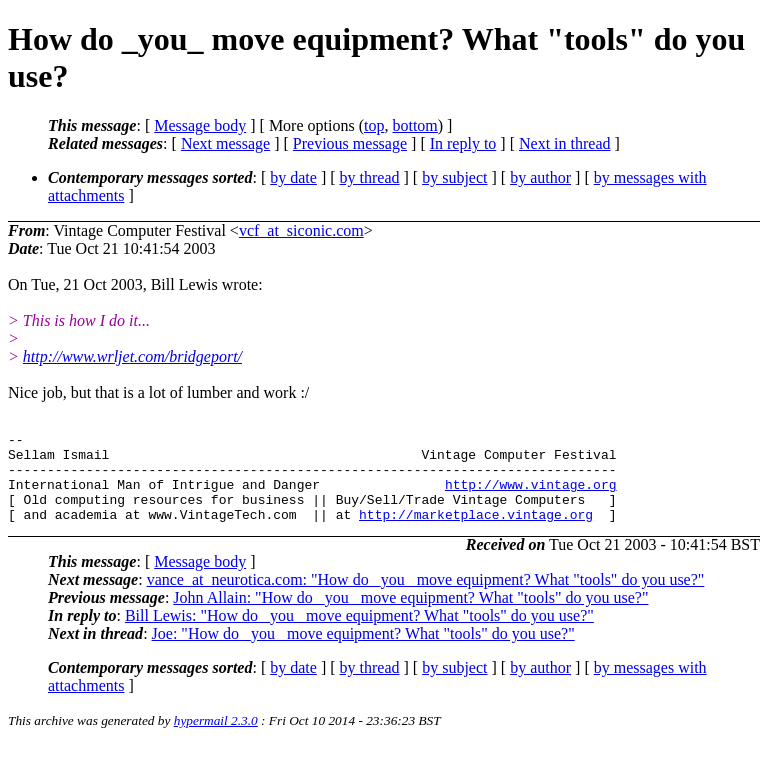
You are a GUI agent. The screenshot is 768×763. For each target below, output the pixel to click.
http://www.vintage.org (531, 496)
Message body (200, 125)
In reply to (463, 143)
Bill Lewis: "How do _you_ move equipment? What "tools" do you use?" (359, 633)
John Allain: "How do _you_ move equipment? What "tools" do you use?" (410, 615)
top (374, 125)
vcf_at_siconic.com (301, 230)
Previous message (350, 143)
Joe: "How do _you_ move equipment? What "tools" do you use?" (363, 651)
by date (293, 177)
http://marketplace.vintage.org (476, 532)
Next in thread (565, 143)
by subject (454, 177)
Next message (225, 143)
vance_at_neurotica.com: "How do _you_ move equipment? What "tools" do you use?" (426, 597)
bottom (414, 125)
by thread (370, 177)
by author (540, 177)
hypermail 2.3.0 (216, 738)
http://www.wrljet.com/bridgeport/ (132, 356)
